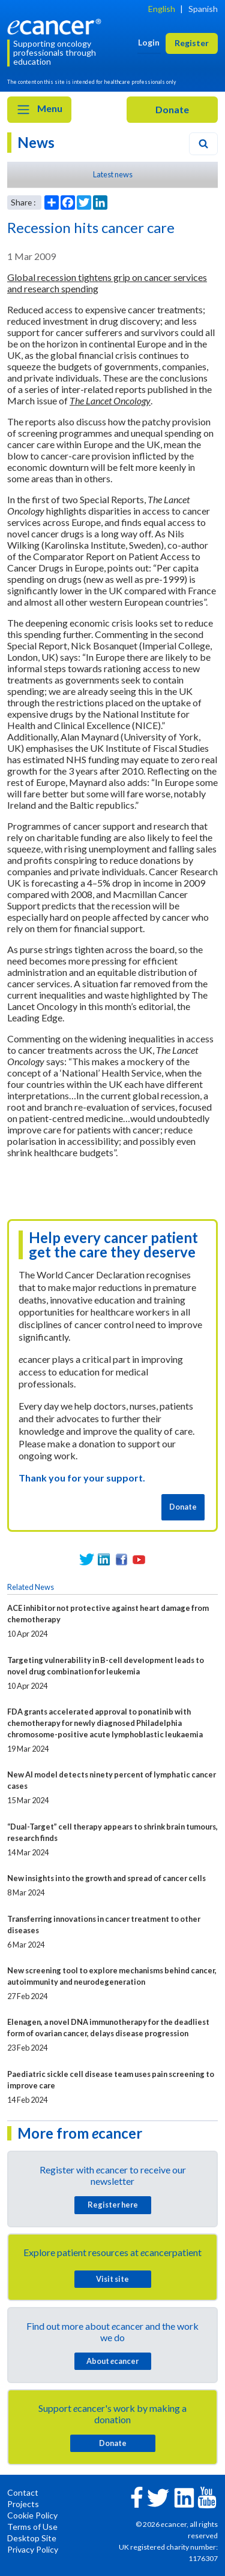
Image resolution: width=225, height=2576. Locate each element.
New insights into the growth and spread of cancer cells (106, 1878)
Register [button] (192, 43)
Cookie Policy (32, 2515)
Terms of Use (32, 2526)
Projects (23, 2504)
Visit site (112, 2279)
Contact (22, 2492)
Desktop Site (31, 2538)
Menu (39, 109)
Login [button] (149, 42)
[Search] (203, 143)
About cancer (112, 2361)
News (36, 142)
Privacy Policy (32, 2549)
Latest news (113, 174)
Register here (113, 2204)
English (161, 9)
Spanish (203, 9)
